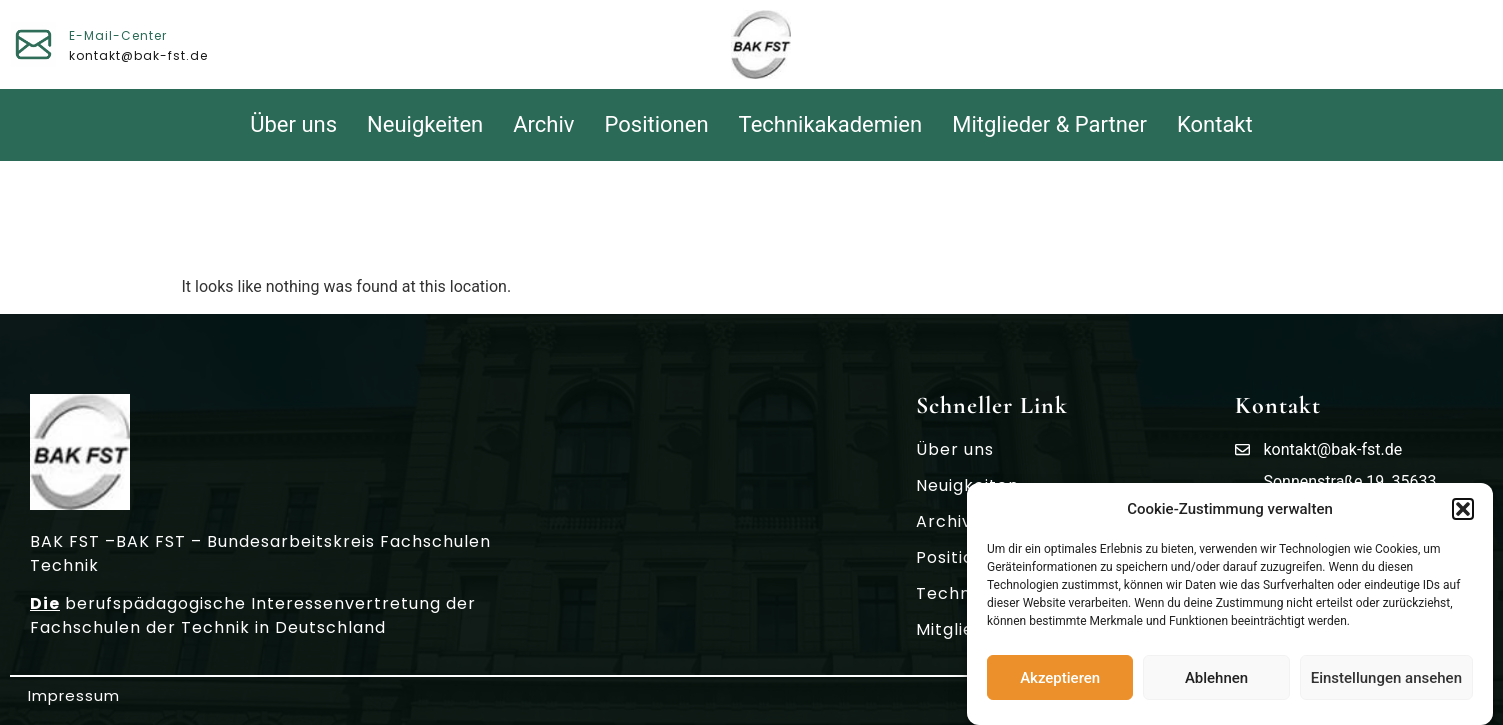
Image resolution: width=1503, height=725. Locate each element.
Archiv (543, 124)
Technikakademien (831, 124)
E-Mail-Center (118, 35)
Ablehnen (1216, 680)
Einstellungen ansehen (1386, 680)
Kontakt (1215, 124)
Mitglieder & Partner (1049, 124)
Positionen (657, 124)
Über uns (293, 124)
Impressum (74, 695)
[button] (1463, 512)
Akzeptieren (1060, 680)
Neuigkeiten (425, 124)
